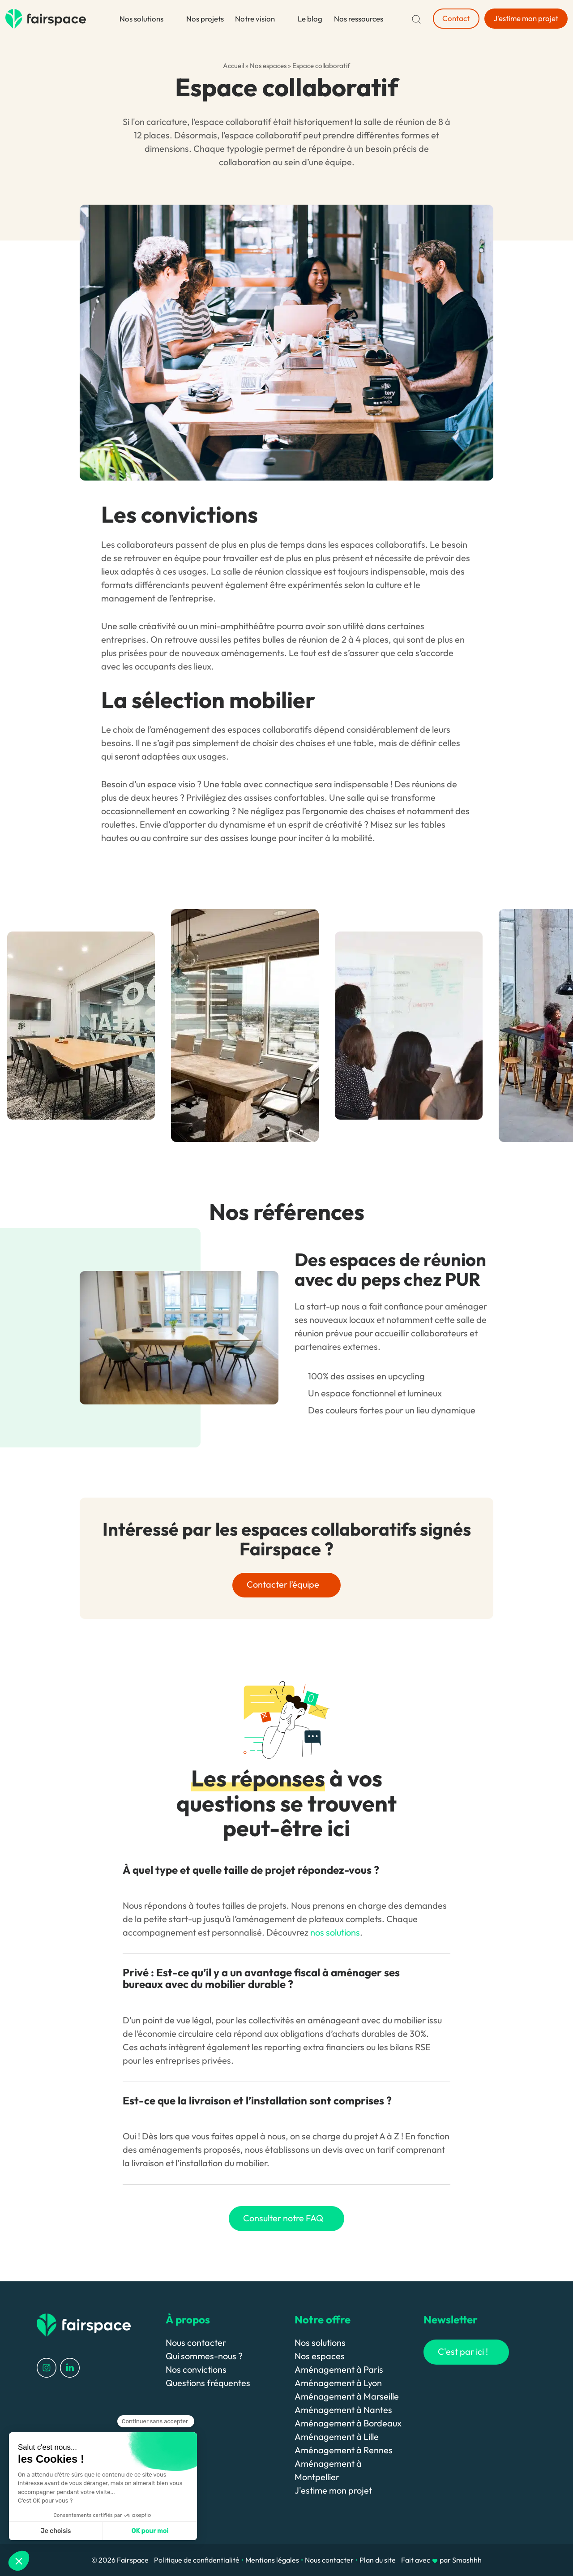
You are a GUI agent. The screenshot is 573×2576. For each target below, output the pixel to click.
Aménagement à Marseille (347, 2396)
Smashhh (467, 2559)
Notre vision (255, 18)
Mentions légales (272, 2559)
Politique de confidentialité (196, 2559)
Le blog (310, 18)
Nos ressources (358, 18)
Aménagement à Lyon (338, 2382)
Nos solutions (141, 18)
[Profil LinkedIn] (70, 2366)
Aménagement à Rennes (344, 2450)
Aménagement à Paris (339, 2369)
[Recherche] (416, 18)
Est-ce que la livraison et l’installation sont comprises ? (257, 2100)
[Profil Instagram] (46, 2366)
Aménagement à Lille (337, 2436)
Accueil (233, 65)
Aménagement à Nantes (343, 2409)
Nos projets (205, 18)
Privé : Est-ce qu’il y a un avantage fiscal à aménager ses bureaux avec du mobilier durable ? (261, 1978)
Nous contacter (196, 2342)
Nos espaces (268, 65)
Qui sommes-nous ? (204, 2355)
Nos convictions (196, 2369)
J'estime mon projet (333, 2490)
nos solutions (335, 1932)
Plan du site (377, 2559)
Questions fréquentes (208, 2382)
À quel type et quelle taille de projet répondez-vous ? (251, 1869)
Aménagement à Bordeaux (348, 2423)
